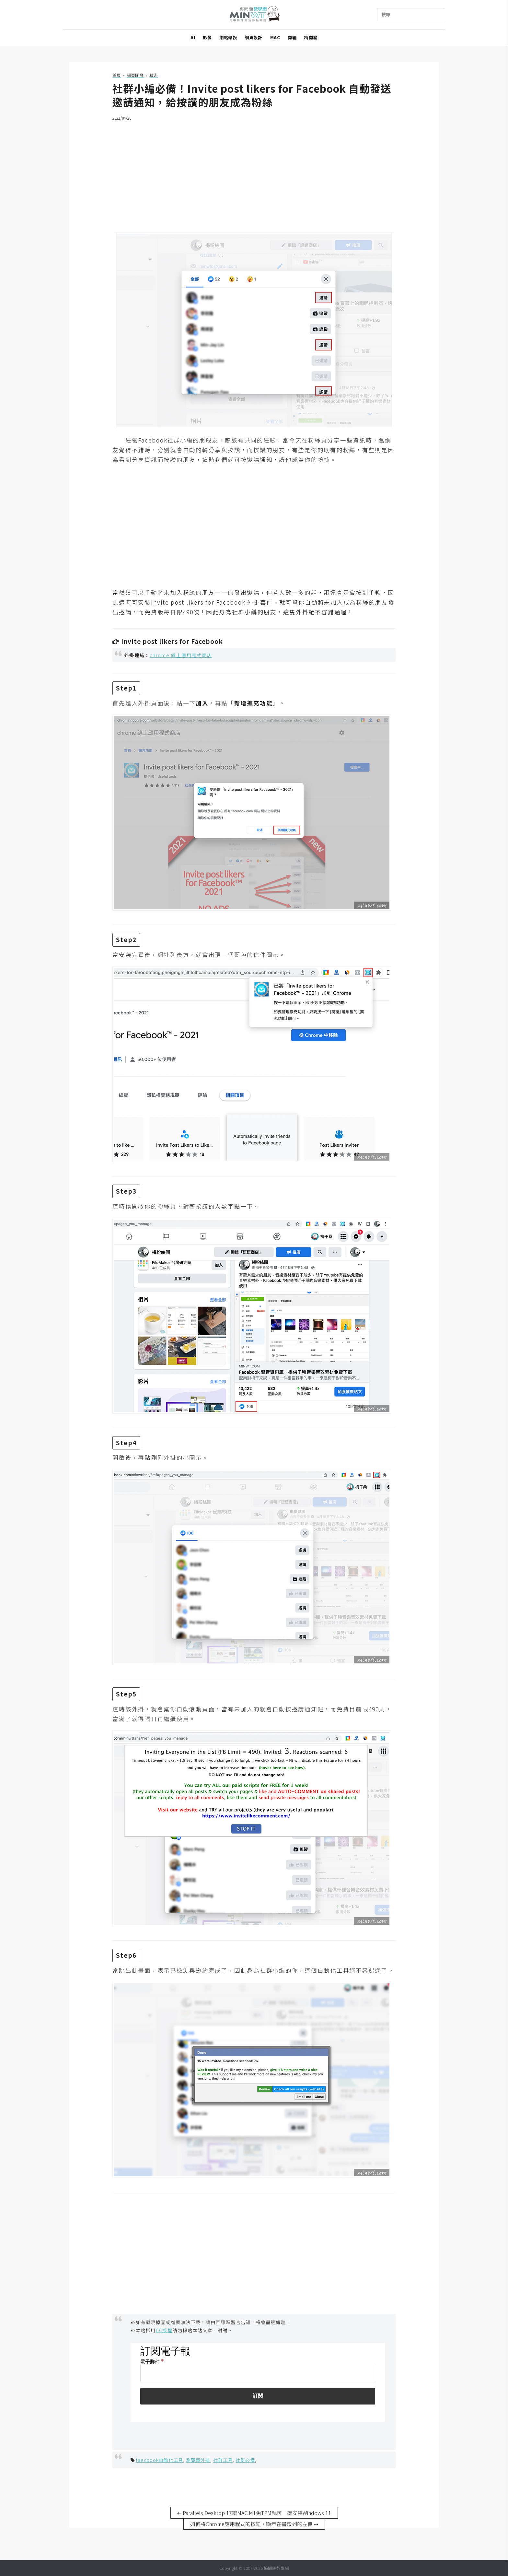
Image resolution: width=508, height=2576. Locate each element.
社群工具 (223, 2459)
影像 (207, 37)
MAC (275, 37)
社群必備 (245, 2459)
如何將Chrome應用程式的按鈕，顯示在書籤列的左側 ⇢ (254, 2524)
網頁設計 (253, 37)
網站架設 (228, 37)
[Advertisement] (253, 172)
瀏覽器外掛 (198, 2459)
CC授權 (164, 2330)
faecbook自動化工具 (159, 2459)
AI (192, 37)
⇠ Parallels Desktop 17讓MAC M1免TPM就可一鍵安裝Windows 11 (254, 2513)
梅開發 (311, 37)
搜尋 (386, 14)
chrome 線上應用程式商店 (181, 655)
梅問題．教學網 (254, 14)
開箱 (292, 37)
